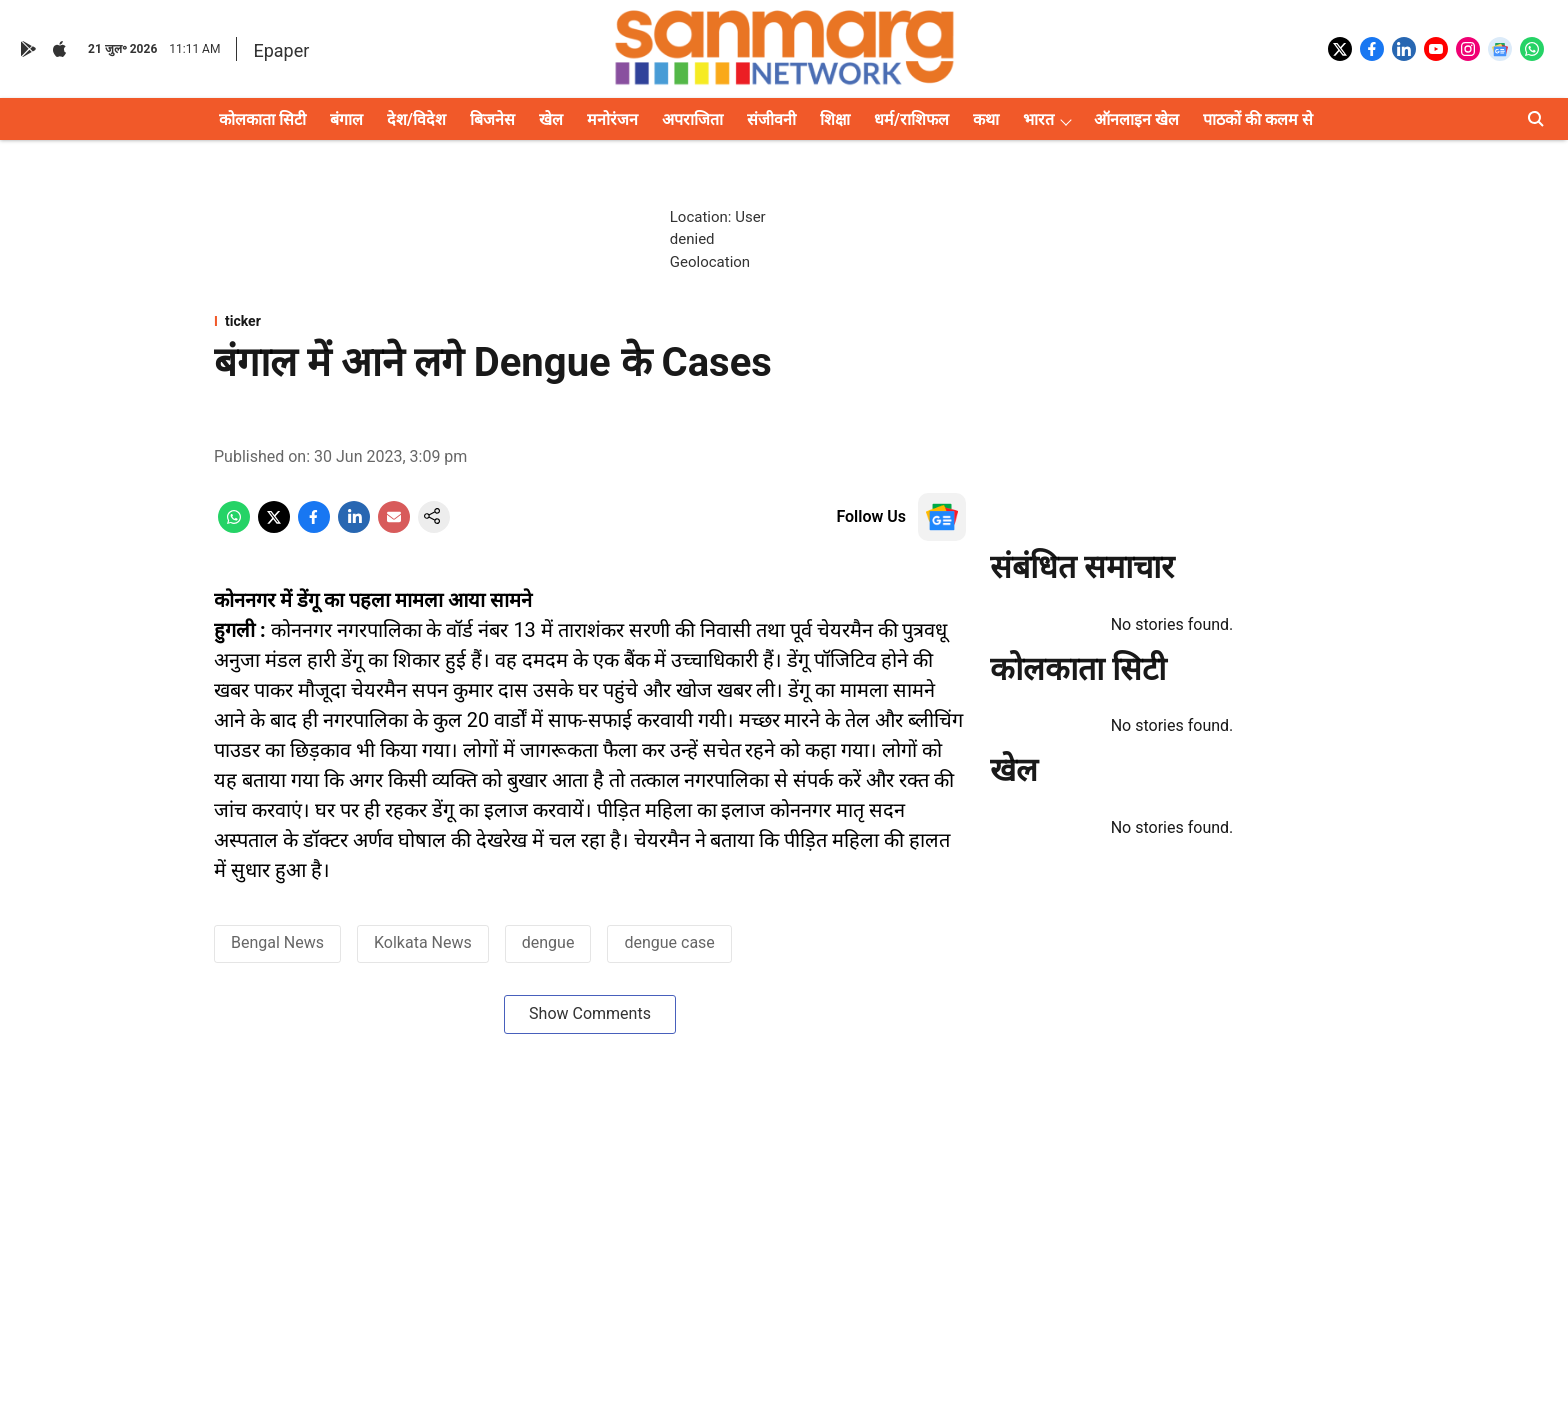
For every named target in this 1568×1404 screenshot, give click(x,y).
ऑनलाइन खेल (1136, 119)
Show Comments (590, 1013)
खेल (551, 119)
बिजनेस (492, 119)
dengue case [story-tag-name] (669, 942)
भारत (1038, 119)
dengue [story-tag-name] (548, 942)
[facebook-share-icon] (314, 527)
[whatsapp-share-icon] (234, 527)
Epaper (281, 50)
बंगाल (346, 119)
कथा (986, 119)
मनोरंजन (612, 119)
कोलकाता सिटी (262, 119)
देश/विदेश (416, 119)
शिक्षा (835, 119)
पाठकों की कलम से (1258, 119)
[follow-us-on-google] (942, 517)
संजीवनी (771, 119)
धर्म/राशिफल (911, 119)
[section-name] (590, 321)
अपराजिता (692, 119)
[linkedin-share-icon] (354, 527)
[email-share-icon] (394, 527)
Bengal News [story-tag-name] (277, 942)
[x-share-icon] (274, 527)
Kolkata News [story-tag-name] (423, 942)
